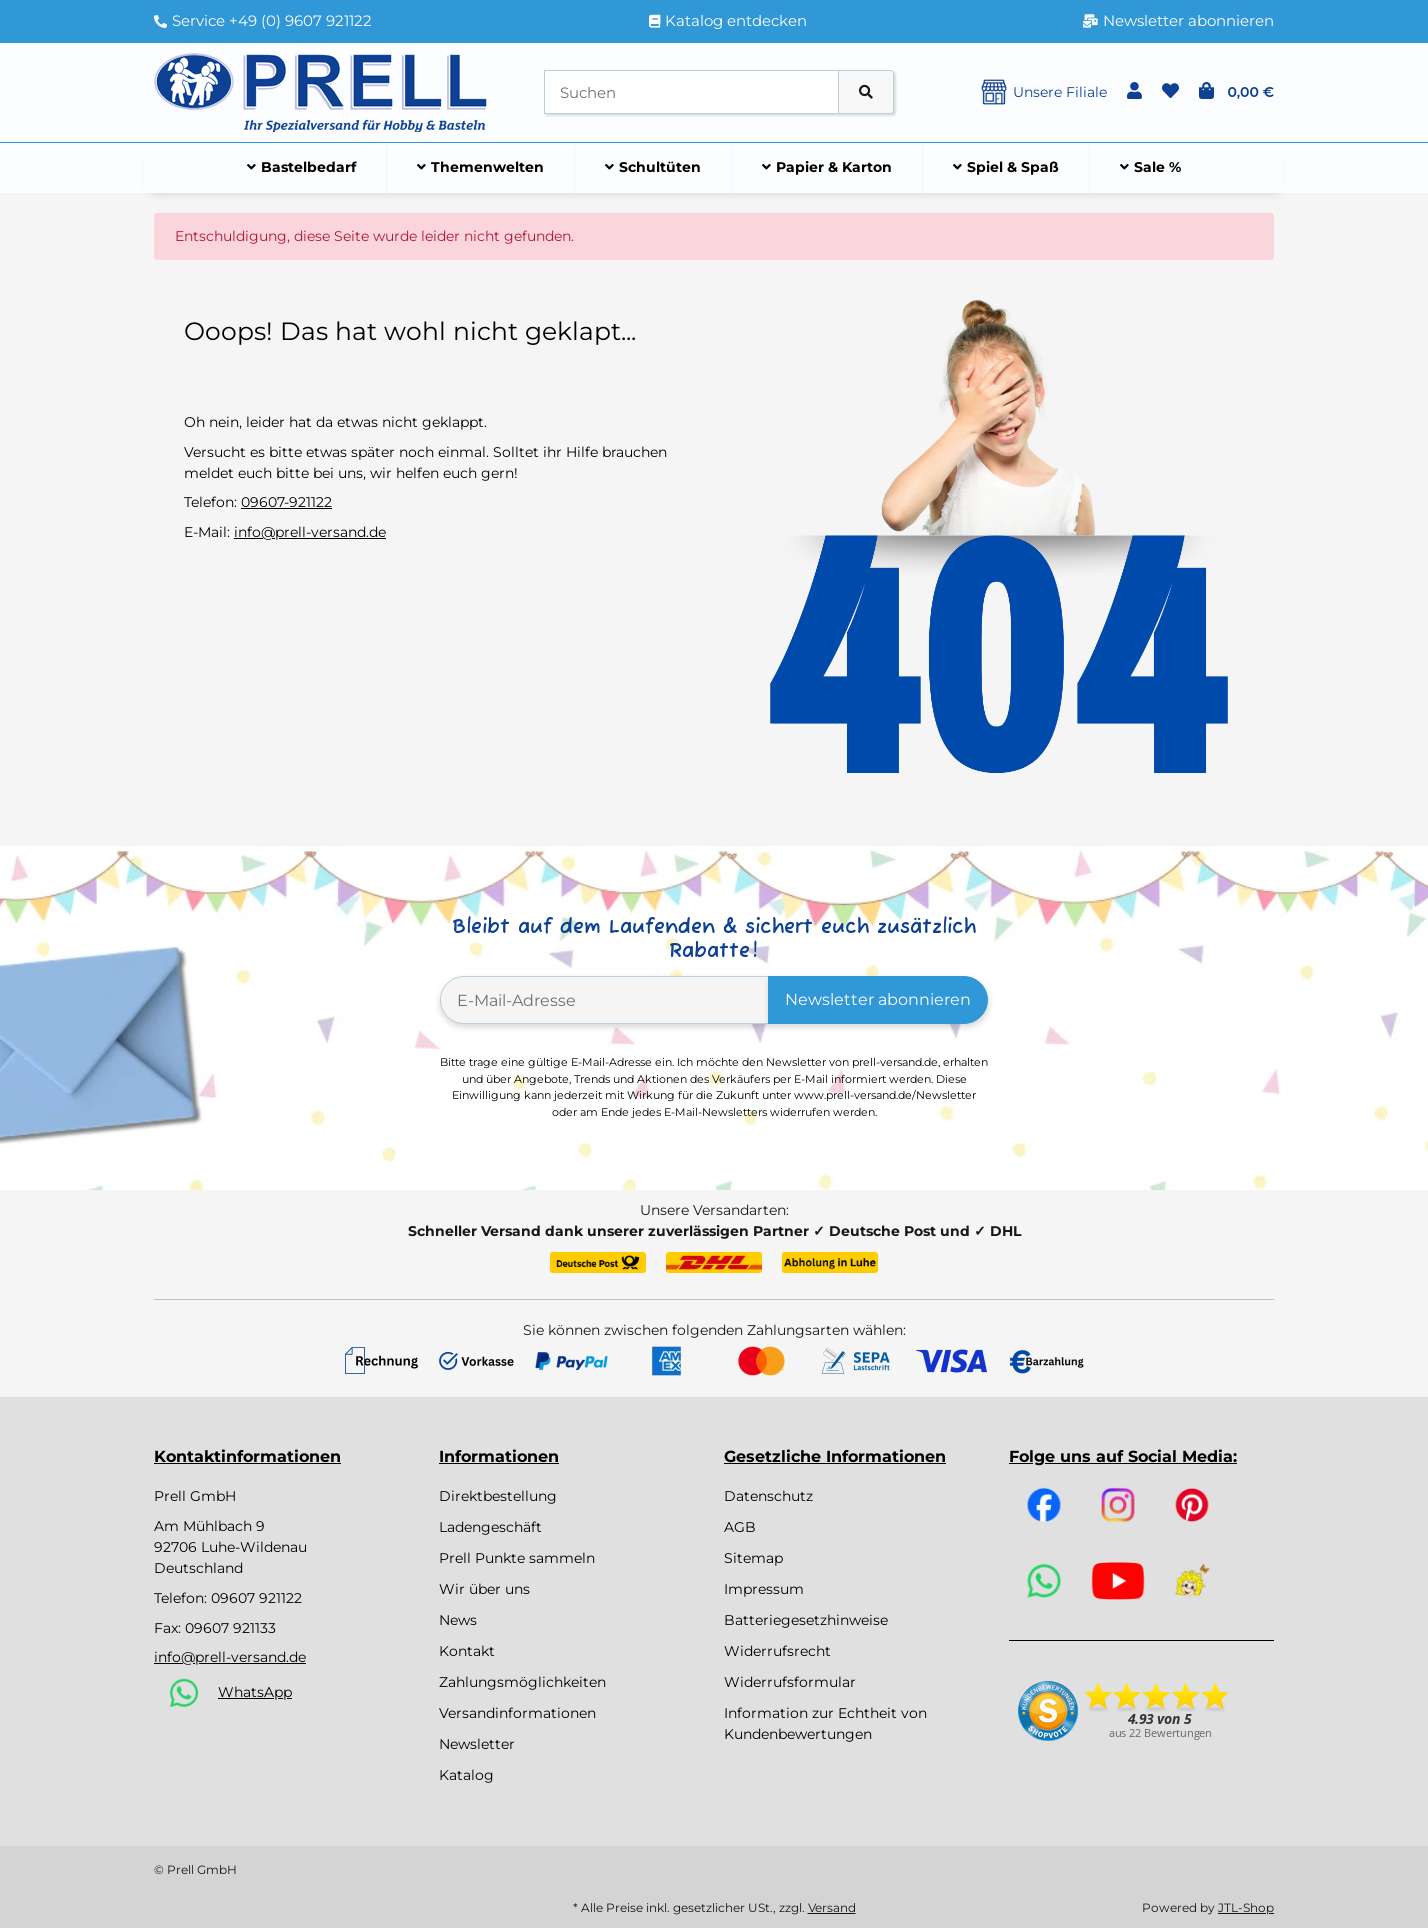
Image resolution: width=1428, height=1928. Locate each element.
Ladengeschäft (490, 1527)
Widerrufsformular (790, 1682)
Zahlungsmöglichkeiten (522, 1682)
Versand (832, 1907)
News (458, 1620)
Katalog (466, 1775)
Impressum (764, 1589)
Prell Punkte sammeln (517, 1558)
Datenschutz (768, 1496)
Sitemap (753, 1558)
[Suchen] (691, 92)
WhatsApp (255, 1692)
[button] (1134, 92)
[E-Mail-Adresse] (604, 1000)
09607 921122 (256, 1598)
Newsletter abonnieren (878, 999)
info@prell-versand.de (310, 532)
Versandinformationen (517, 1713)
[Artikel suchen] (866, 92)
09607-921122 (286, 502)
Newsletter (477, 1744)
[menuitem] (302, 168)
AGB (740, 1527)
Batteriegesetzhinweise (806, 1620)
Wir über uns (484, 1589)
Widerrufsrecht (777, 1651)
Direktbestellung (498, 1496)
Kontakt (467, 1651)
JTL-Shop (1246, 1907)
